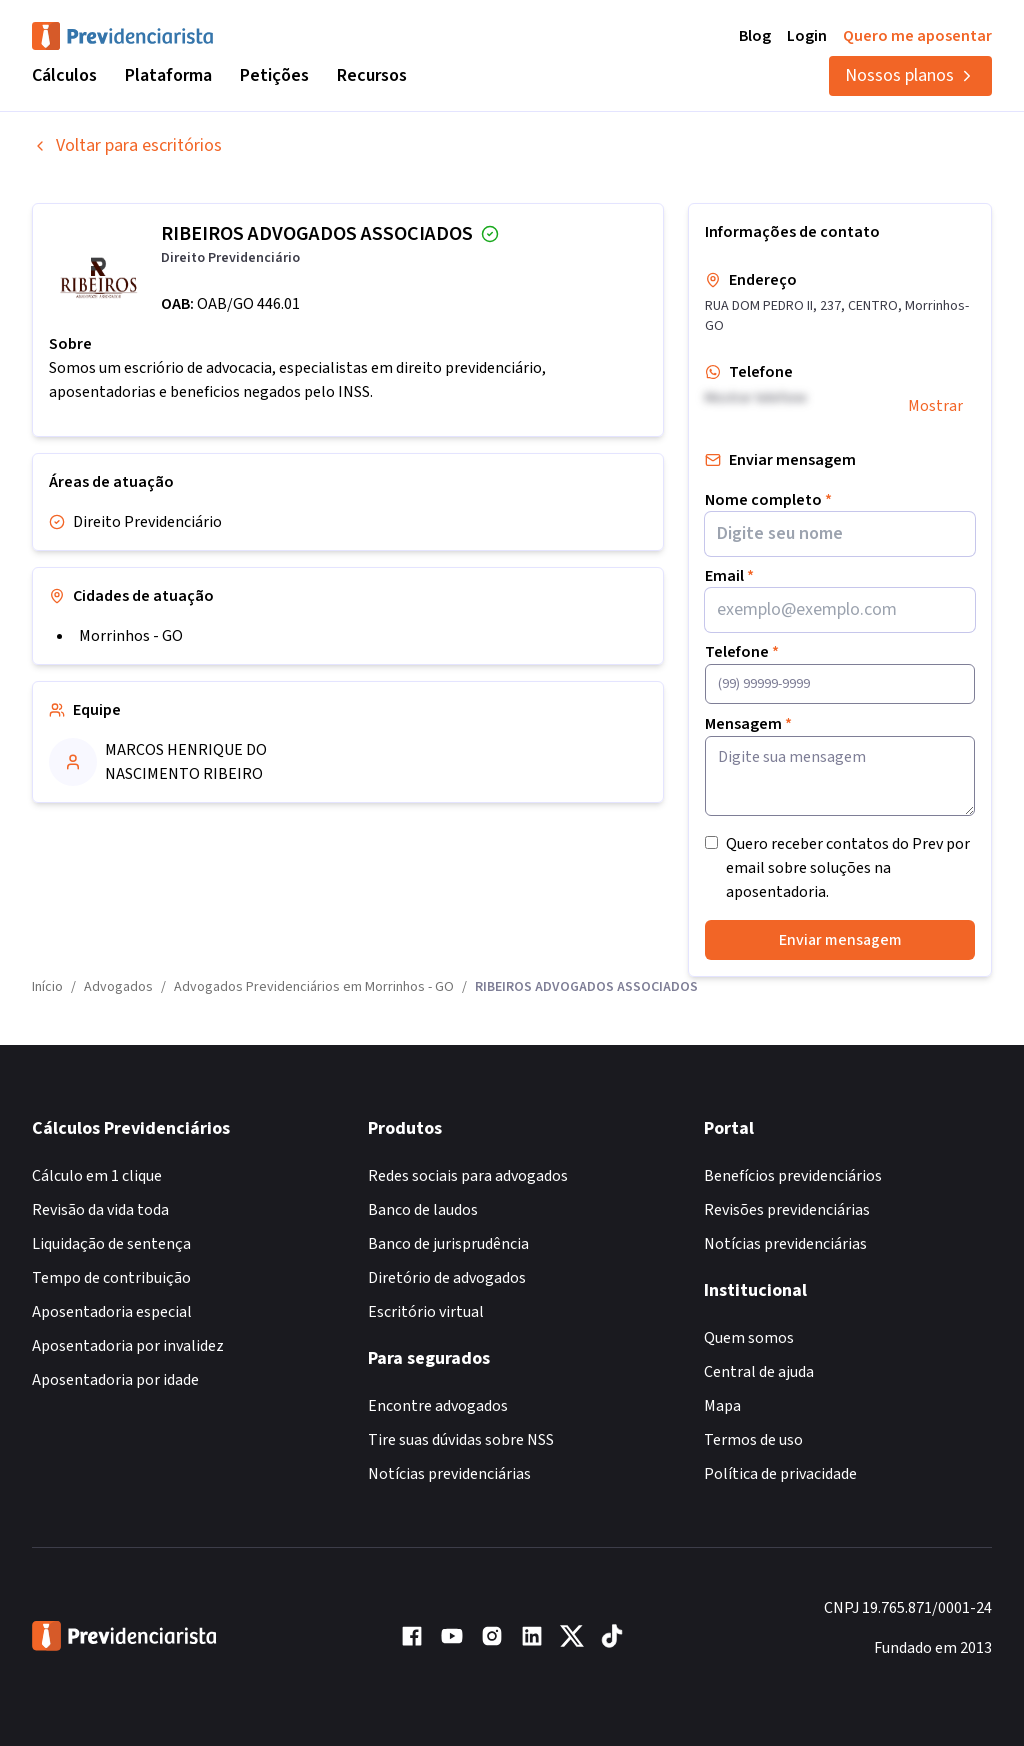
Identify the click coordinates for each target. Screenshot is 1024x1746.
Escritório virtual (426, 1312)
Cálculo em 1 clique (97, 1176)
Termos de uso (753, 1440)
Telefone (742, 652)
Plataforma (168, 75)
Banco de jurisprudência (448, 1244)
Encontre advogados (438, 1406)
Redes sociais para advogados (468, 1176)
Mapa (722, 1406)
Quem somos (749, 1338)
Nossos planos (910, 75)
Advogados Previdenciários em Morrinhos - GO (314, 987)
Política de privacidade (780, 1474)
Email (729, 576)
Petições (274, 75)
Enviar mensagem (840, 940)
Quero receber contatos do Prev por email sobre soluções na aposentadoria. (848, 868)
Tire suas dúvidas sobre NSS (461, 1440)
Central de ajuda (759, 1372)
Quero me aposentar (917, 36)
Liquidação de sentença (111, 1244)
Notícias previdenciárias (449, 1474)
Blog (755, 36)
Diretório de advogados (447, 1278)
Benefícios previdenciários (793, 1176)
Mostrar (935, 406)
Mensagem (748, 724)
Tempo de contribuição (111, 1278)
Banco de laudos (423, 1210)
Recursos (372, 75)
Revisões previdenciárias (787, 1210)
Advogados (118, 987)
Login (807, 36)
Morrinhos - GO (131, 636)
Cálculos (64, 75)
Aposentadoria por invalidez (128, 1346)
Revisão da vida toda (100, 1210)
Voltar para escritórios (127, 145)
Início (47, 987)
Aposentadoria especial (112, 1312)
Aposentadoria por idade (115, 1380)
